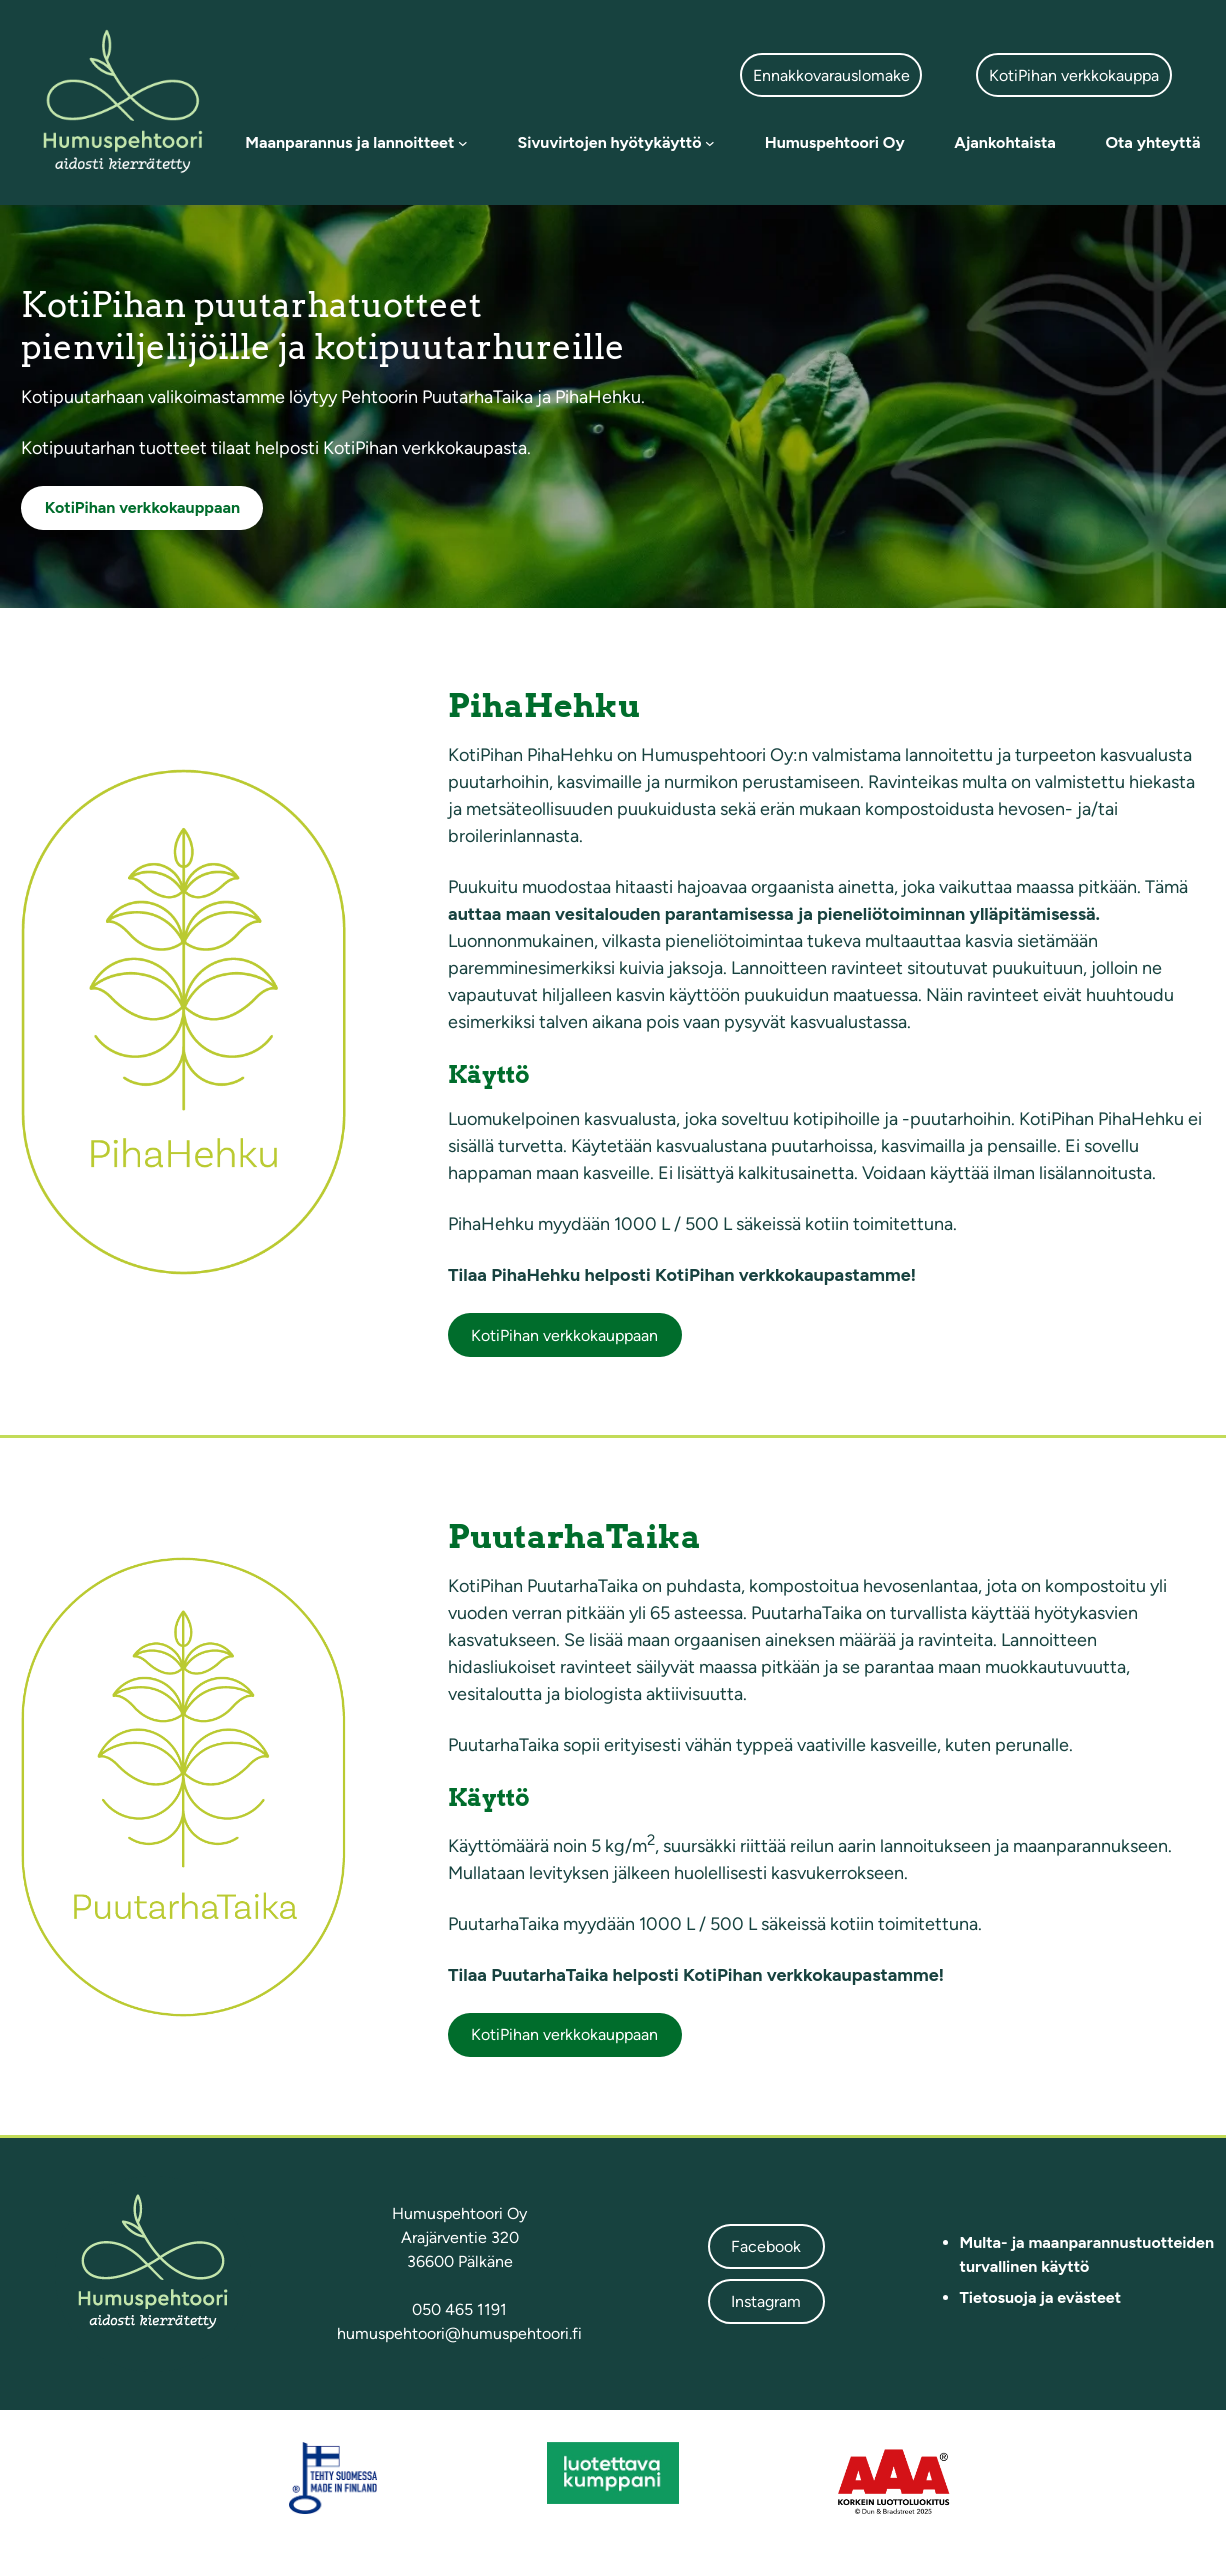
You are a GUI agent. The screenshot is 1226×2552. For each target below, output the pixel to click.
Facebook (766, 2246)
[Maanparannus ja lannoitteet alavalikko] (463, 143)
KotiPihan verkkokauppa (1074, 75)
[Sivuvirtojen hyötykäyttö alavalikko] (710, 143)
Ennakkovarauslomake (831, 75)
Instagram (766, 2301)
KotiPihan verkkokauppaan (564, 1335)
